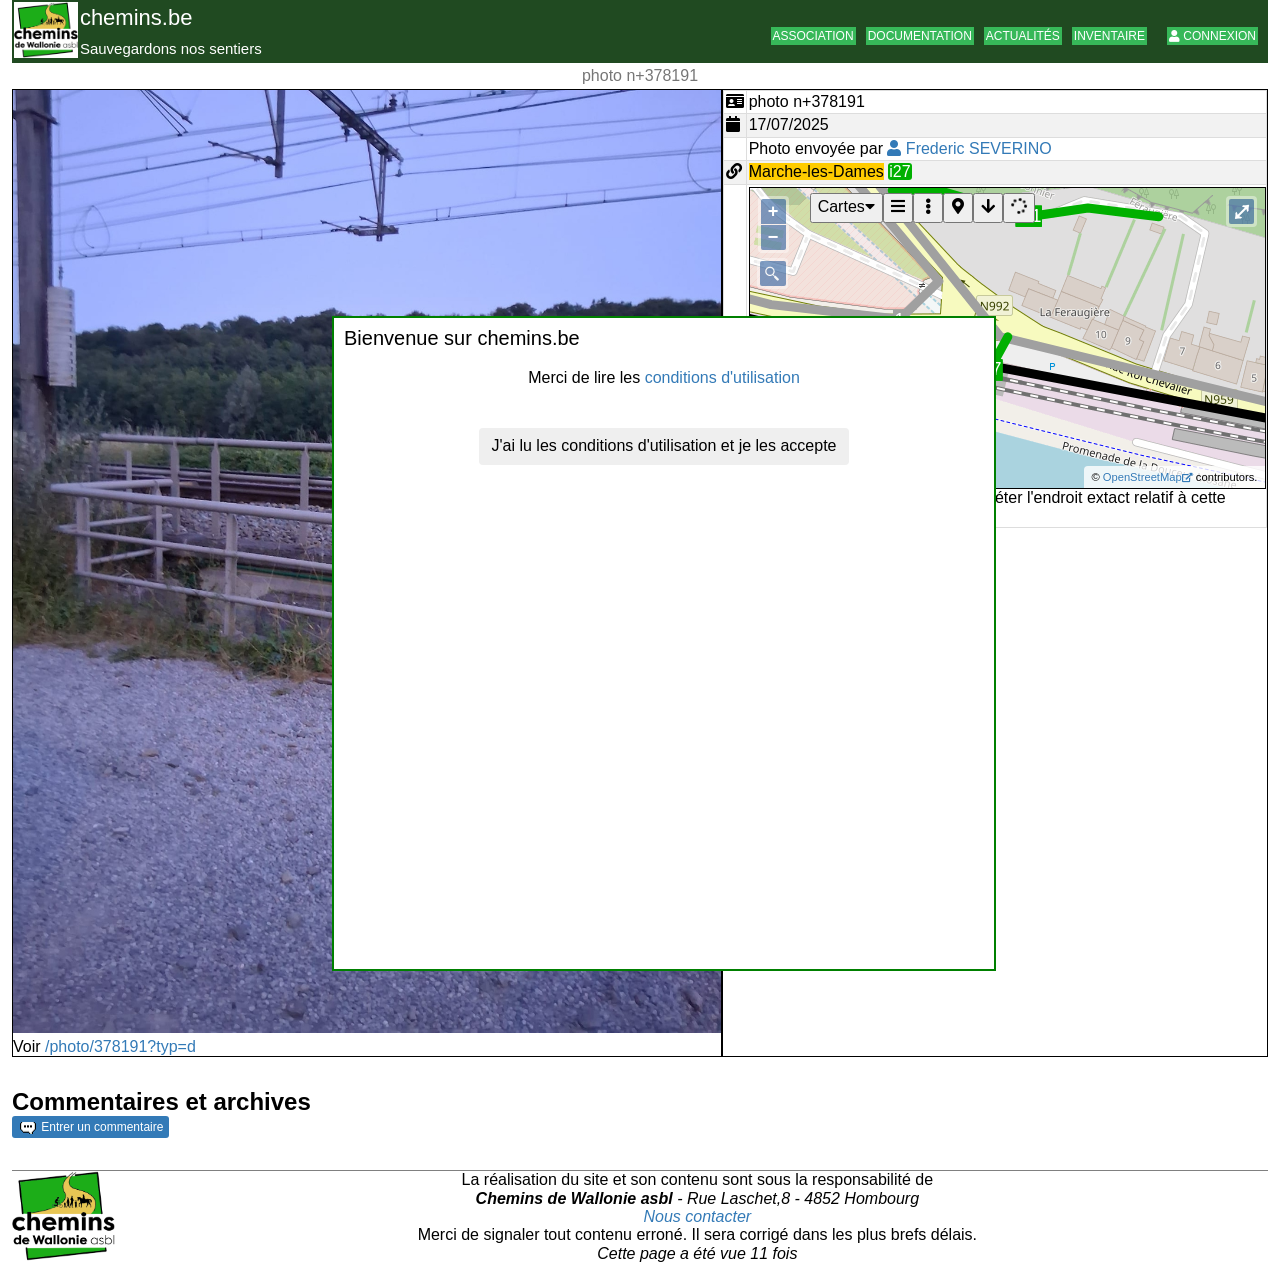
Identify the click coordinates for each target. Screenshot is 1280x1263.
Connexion (1212, 36)
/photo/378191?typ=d (120, 1046)
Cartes (846, 206)
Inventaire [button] (1109, 36)
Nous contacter (698, 1216)
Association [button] (813, 36)
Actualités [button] (1023, 36)
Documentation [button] (920, 36)
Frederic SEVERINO (969, 148)
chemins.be (136, 17)
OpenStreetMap (1142, 477)
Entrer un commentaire (91, 1127)
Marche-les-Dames (816, 171)
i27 (899, 171)
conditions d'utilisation (722, 377)
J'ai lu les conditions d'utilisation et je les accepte (664, 445)
